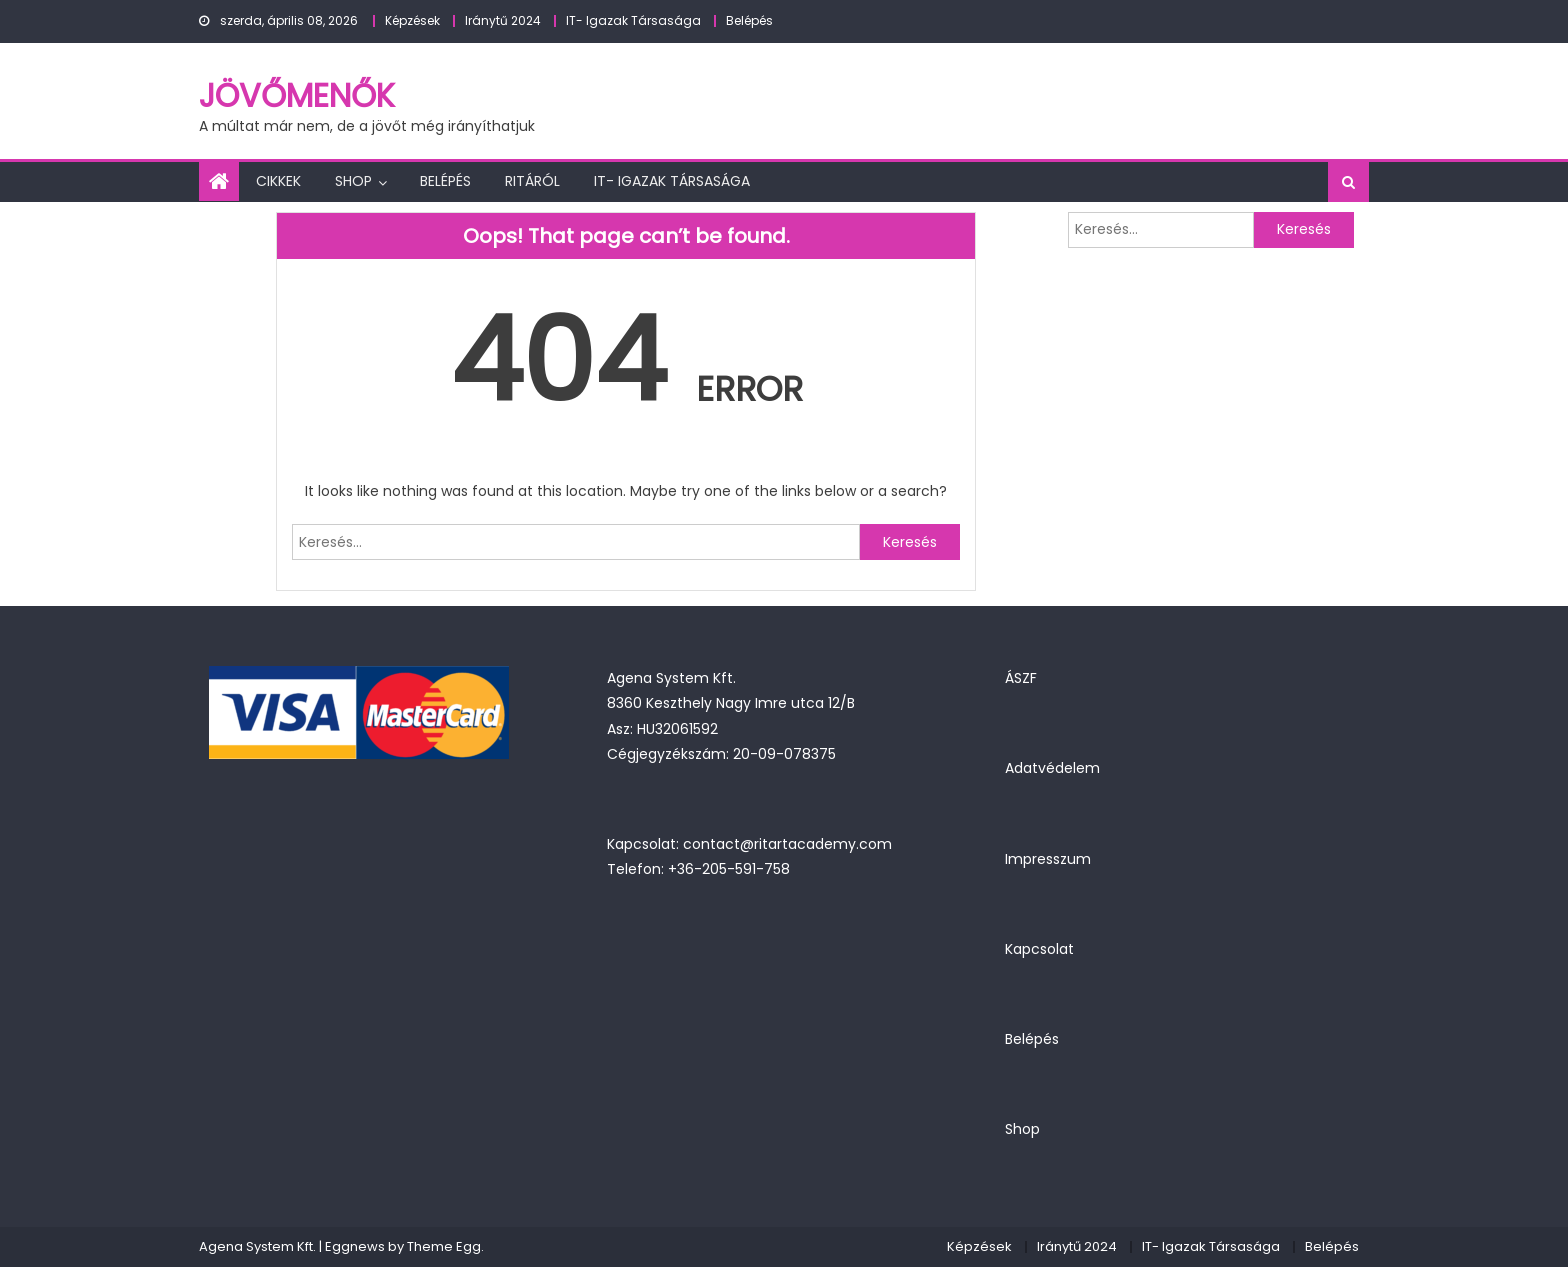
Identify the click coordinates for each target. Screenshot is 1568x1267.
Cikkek (278, 181)
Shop (353, 181)
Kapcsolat (1039, 949)
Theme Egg (444, 1246)
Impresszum (1048, 859)
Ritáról (532, 181)
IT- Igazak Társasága (633, 20)
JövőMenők (297, 95)
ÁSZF (1021, 678)
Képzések (412, 20)
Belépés (749, 20)
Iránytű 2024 (503, 20)
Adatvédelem (1052, 768)
